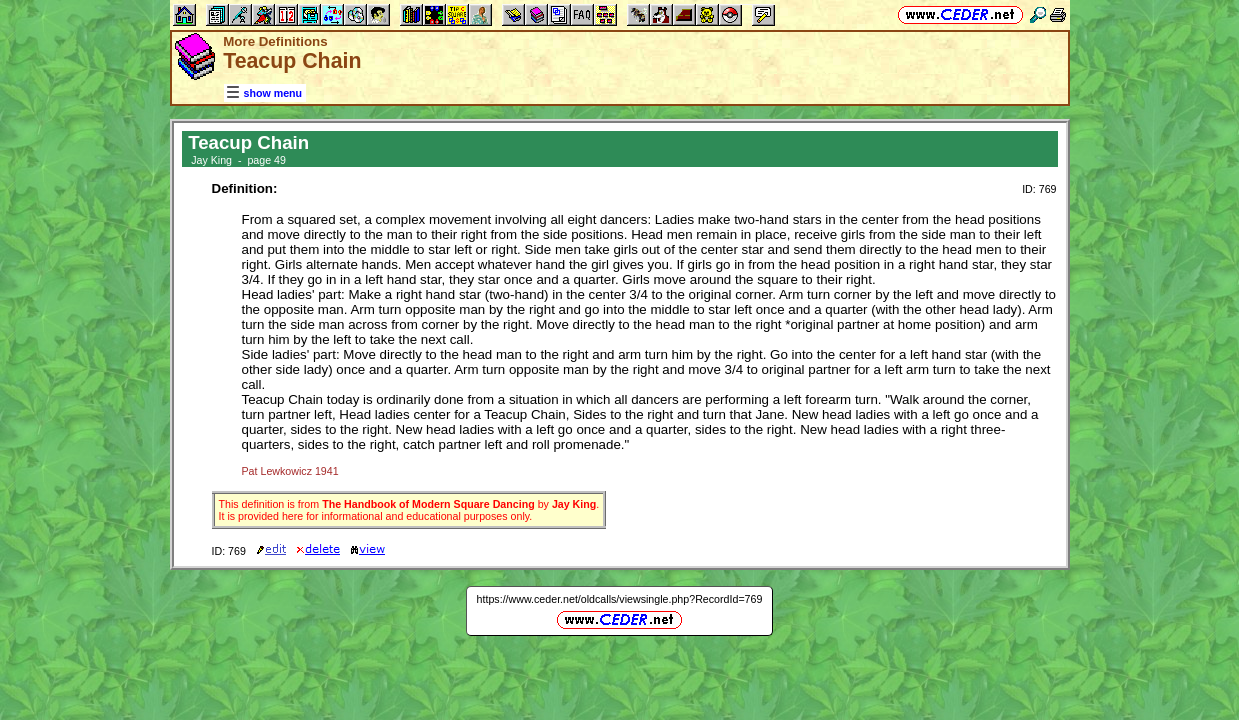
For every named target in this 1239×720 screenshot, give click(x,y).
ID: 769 (1039, 189)
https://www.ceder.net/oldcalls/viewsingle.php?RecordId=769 (620, 599)
